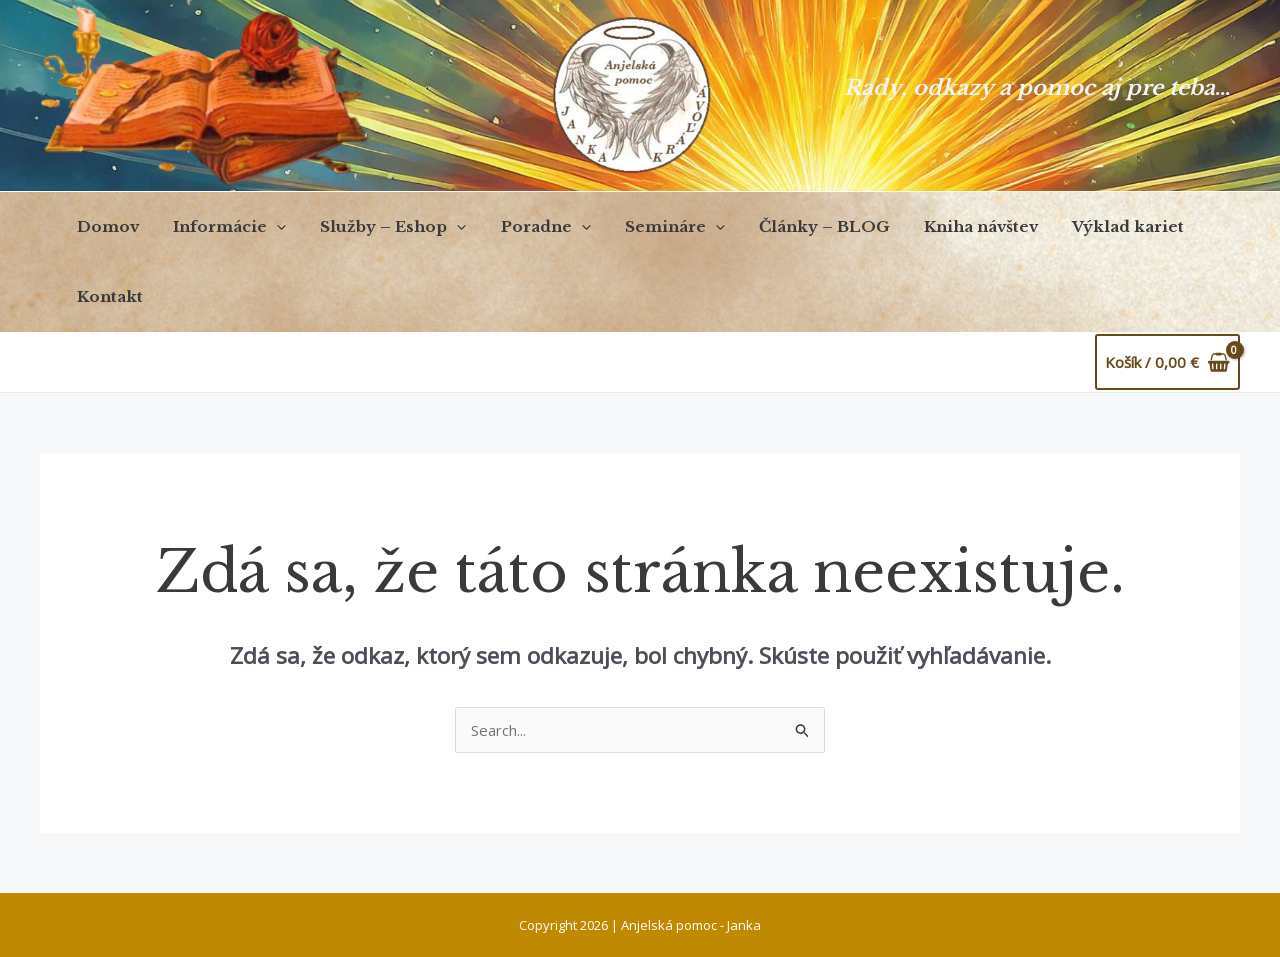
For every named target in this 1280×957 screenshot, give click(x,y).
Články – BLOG (801, 226)
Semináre (656, 227)
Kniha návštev (954, 226)
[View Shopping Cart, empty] (1167, 362)
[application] (270, 227)
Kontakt (108, 296)
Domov (106, 226)
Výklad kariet (1097, 226)
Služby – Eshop (383, 227)
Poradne (531, 227)
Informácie (223, 227)
